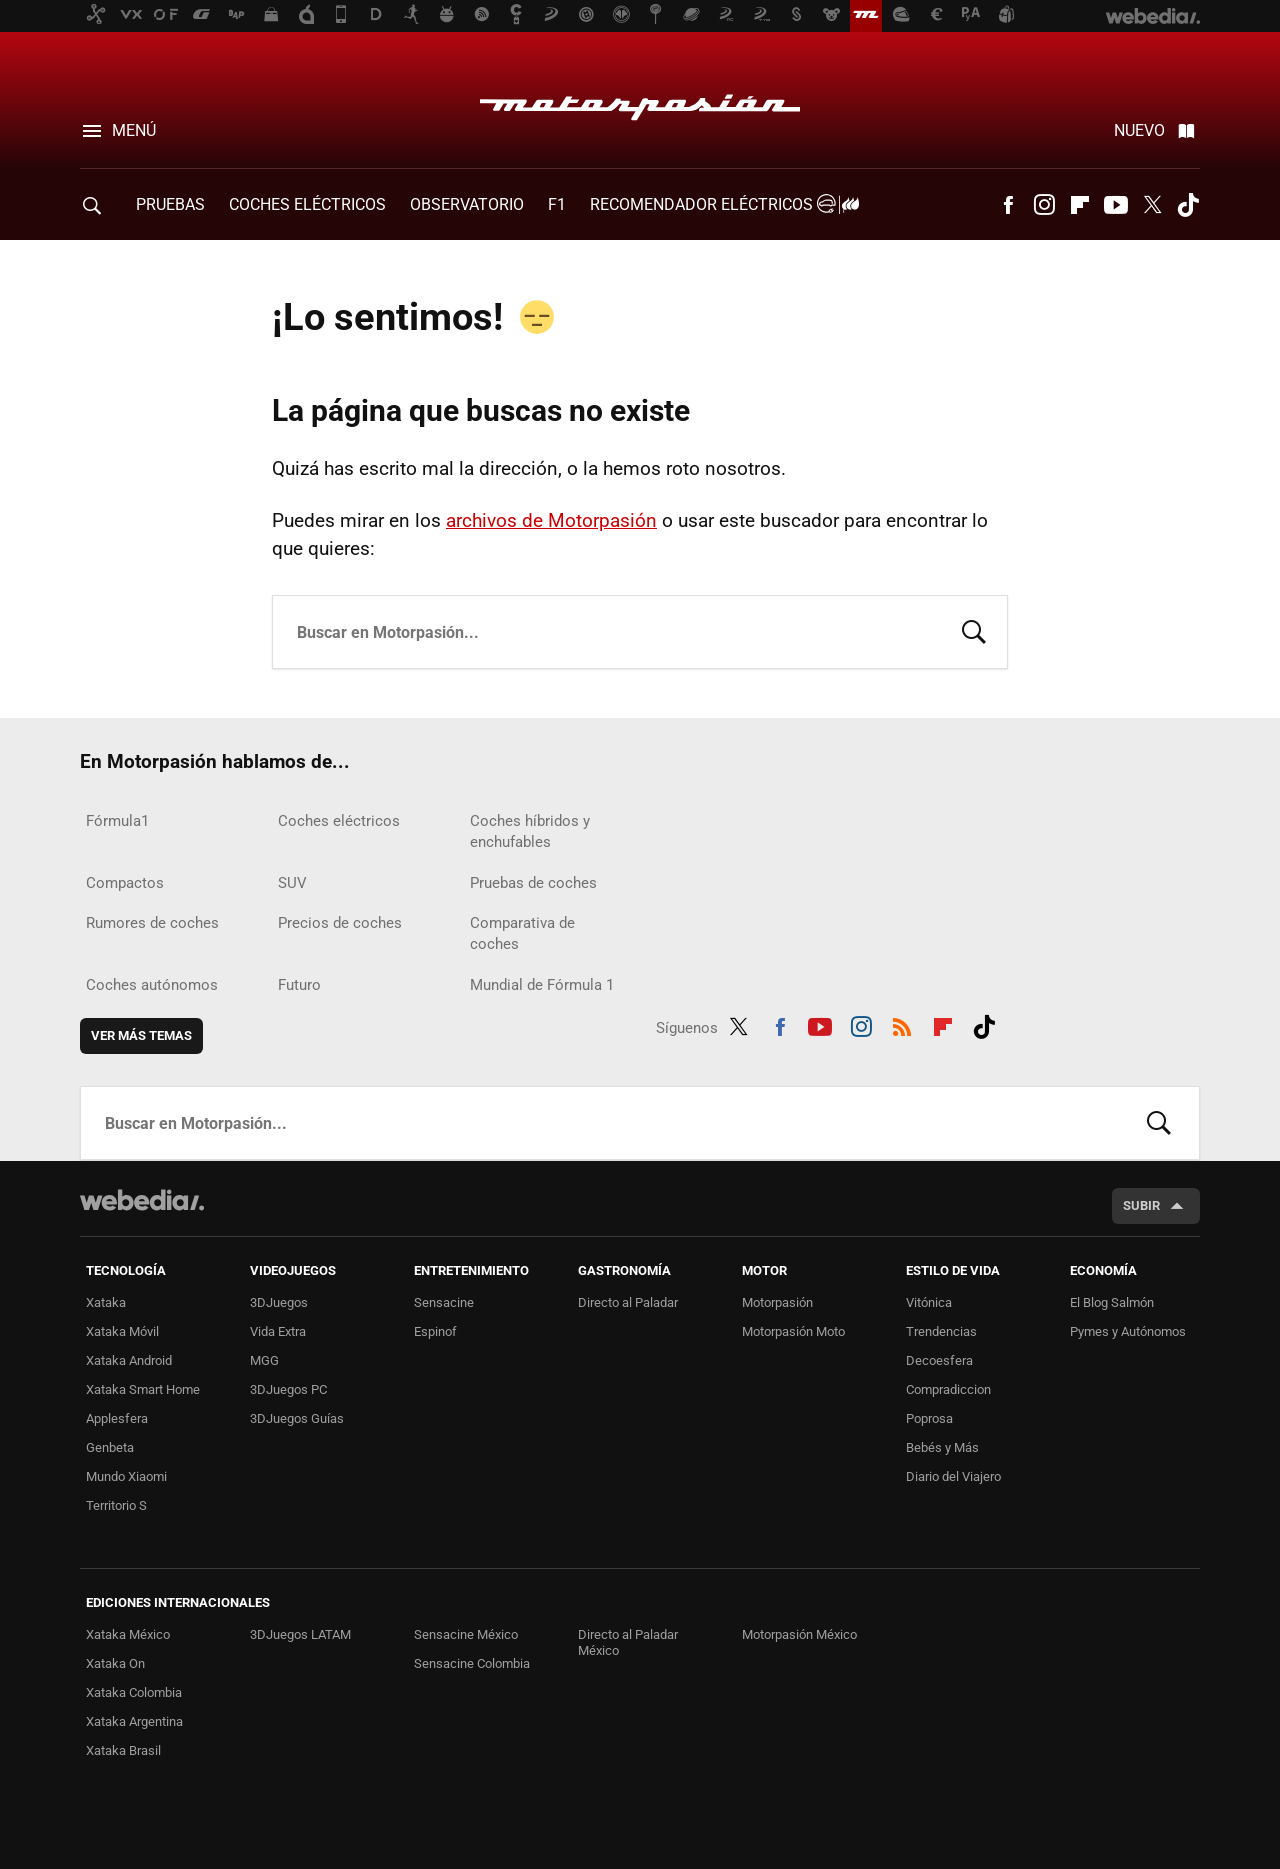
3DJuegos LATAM (300, 1634)
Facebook (1008, 205)
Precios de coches (340, 923)
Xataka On (115, 1663)
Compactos (125, 883)
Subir (1141, 1205)
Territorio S (116, 1505)
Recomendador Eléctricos (721, 204)
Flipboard (1080, 205)
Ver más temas (141, 1035)
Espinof (435, 1331)
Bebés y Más (942, 1447)
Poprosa (929, 1418)
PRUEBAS (170, 204)
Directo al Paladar (628, 1302)
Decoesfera (939, 1360)
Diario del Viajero (953, 1476)
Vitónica (929, 1302)
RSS (902, 1024)
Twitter (1152, 205)
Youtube (1116, 205)
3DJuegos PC (288, 1389)
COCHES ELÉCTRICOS (307, 204)
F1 (557, 204)
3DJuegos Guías (297, 1418)
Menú (134, 130)
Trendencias (941, 1331)
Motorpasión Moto (793, 1331)
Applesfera (117, 1418)
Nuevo (1139, 130)
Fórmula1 (117, 821)
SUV (292, 883)
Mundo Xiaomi (126, 1476)
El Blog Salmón (1112, 1302)
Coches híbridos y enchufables (530, 831)
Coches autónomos (152, 985)
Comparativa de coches (522, 933)
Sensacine (444, 1302)
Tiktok (1188, 205)
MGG (264, 1360)
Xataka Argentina (134, 1721)
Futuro (299, 985)
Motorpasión (640, 102)
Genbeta (110, 1447)
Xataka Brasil (123, 1750)
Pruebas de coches (533, 883)
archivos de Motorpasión (551, 520)
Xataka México (128, 1634)
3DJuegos (279, 1302)
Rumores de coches (152, 923)
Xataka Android (129, 1360)
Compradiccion (948, 1389)
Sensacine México (466, 1634)
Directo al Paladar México (628, 1642)
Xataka (106, 1302)
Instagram (1044, 205)
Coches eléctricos (339, 821)
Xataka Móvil (122, 1331)
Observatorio (467, 204)
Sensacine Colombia (472, 1663)
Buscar (974, 630)
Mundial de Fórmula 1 (542, 985)
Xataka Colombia (134, 1692)
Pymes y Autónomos (1128, 1331)
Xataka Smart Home (143, 1389)
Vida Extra (278, 1331)
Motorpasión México (799, 1634)
